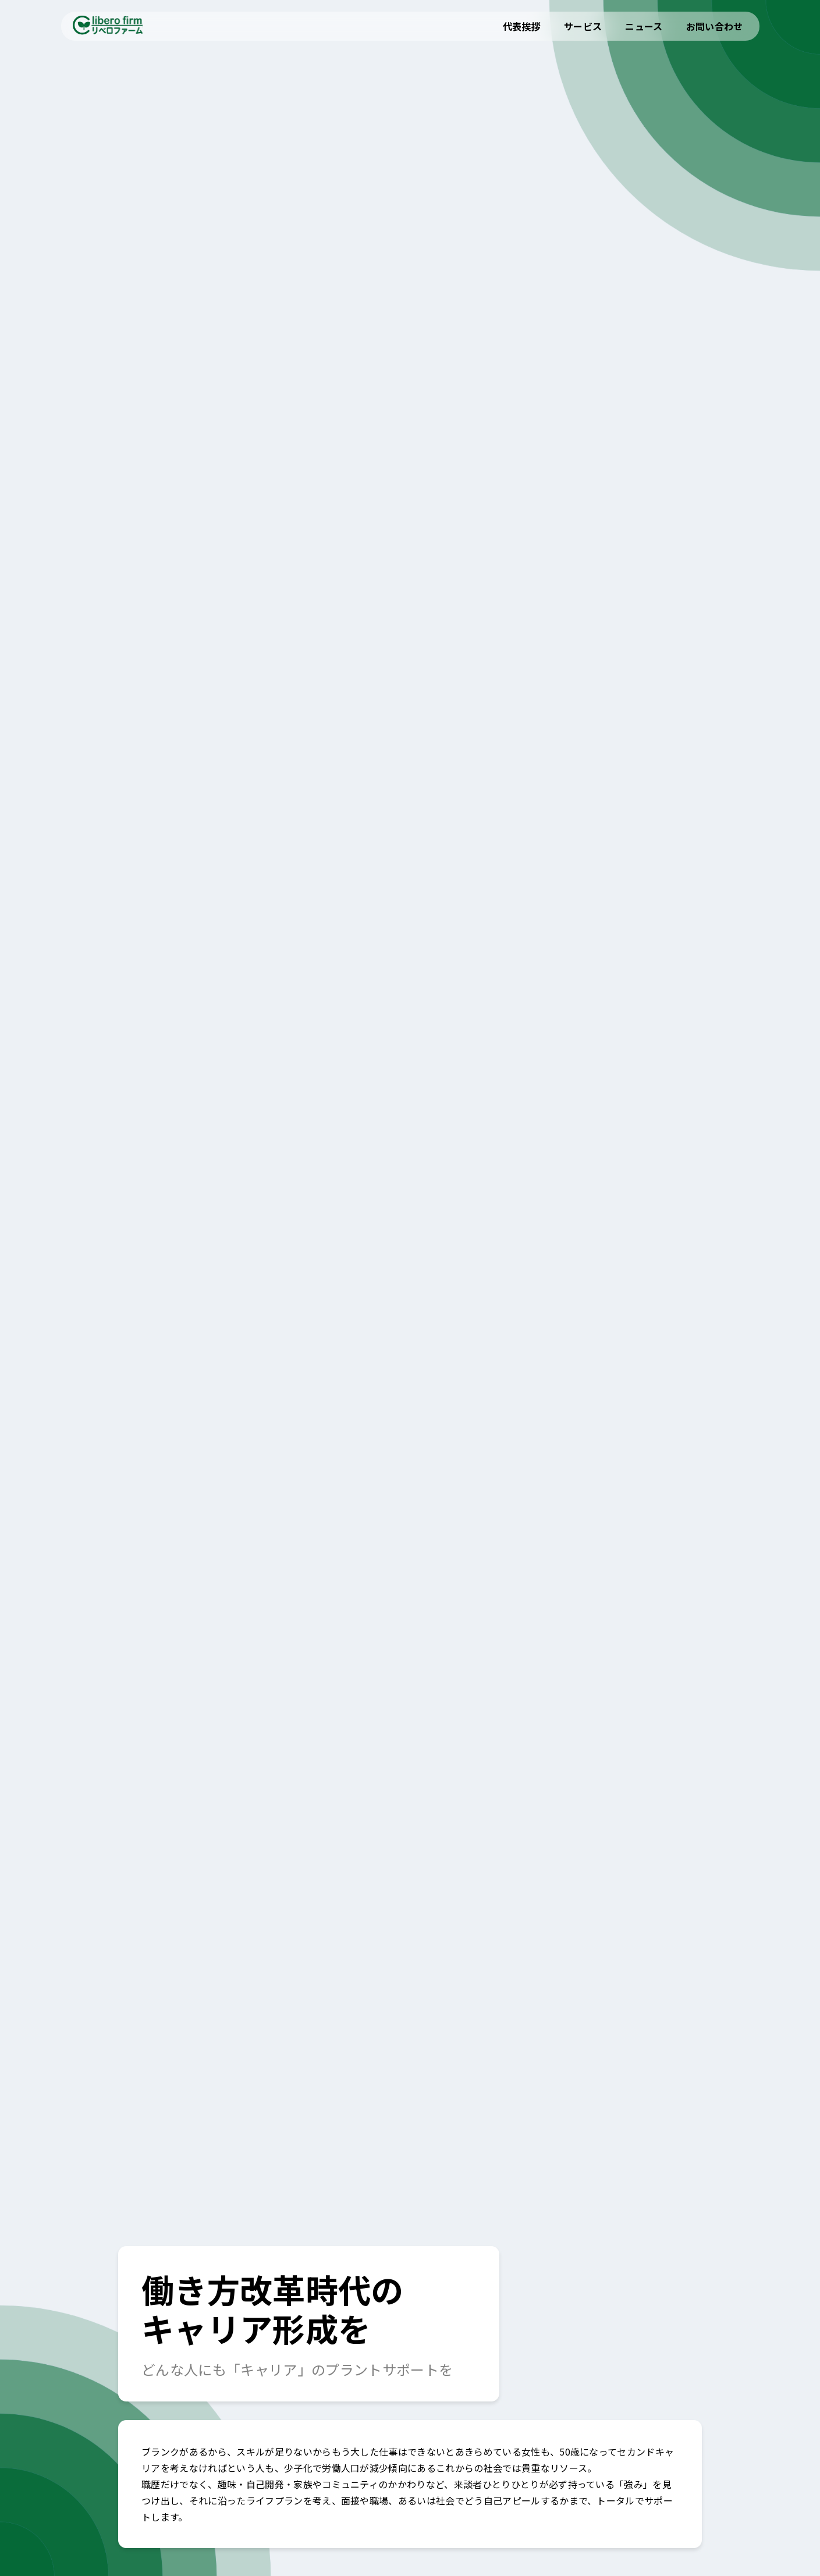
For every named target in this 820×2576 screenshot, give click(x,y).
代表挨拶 (522, 26)
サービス (583, 26)
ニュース (643, 26)
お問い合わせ (714, 26)
